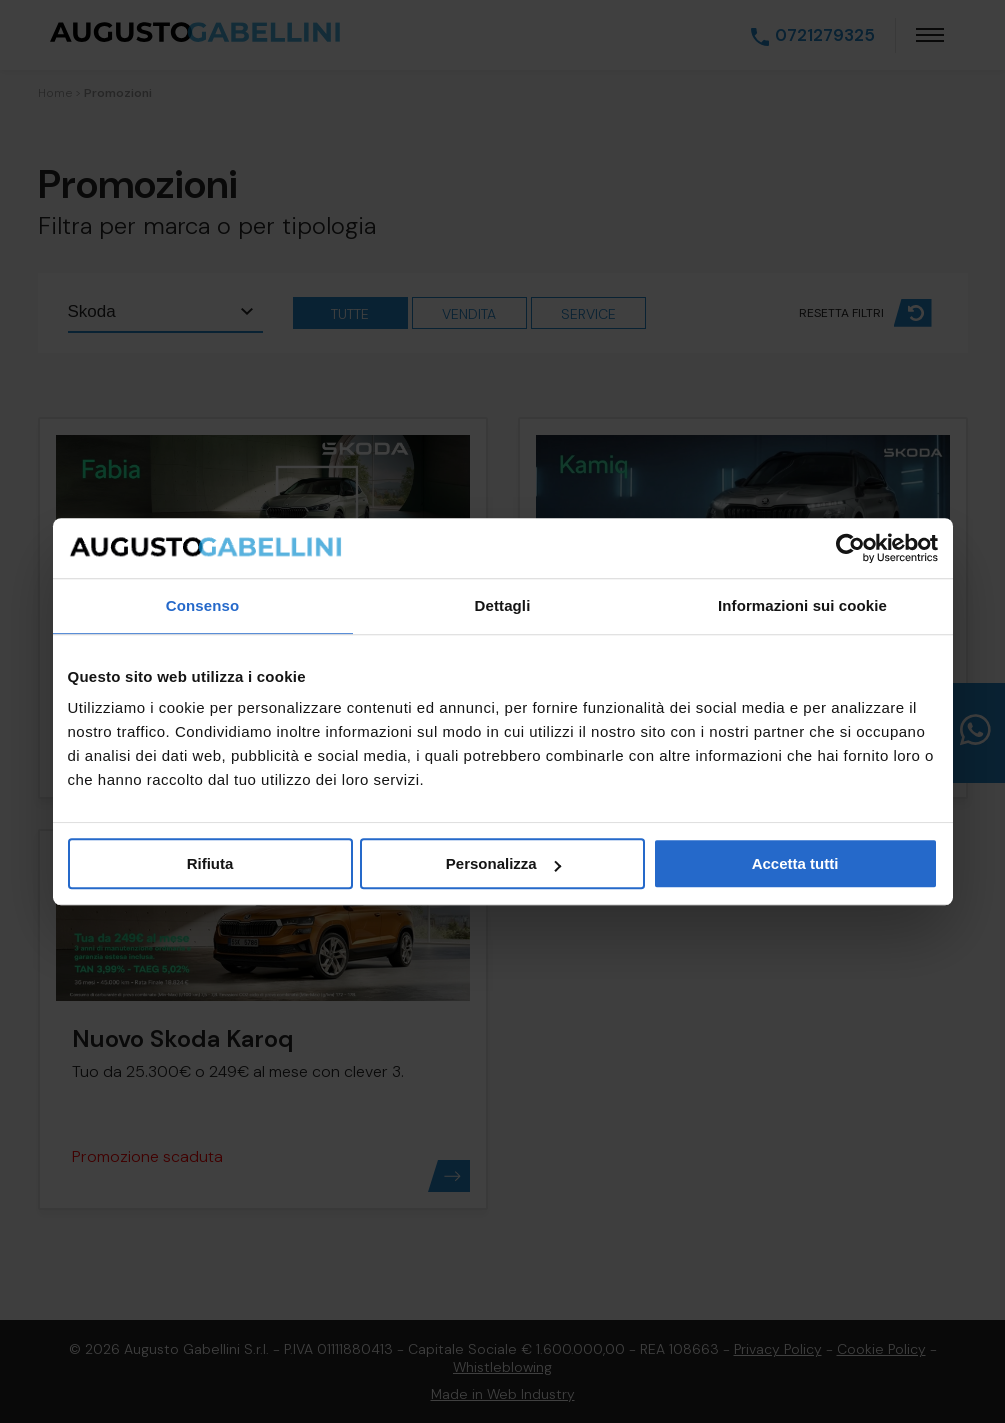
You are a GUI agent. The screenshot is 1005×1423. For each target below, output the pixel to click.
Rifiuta (210, 863)
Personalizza (503, 863)
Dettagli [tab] (503, 605)
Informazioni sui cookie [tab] (802, 605)
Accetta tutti (795, 863)
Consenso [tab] (202, 605)
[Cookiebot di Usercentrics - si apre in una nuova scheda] (850, 548)
